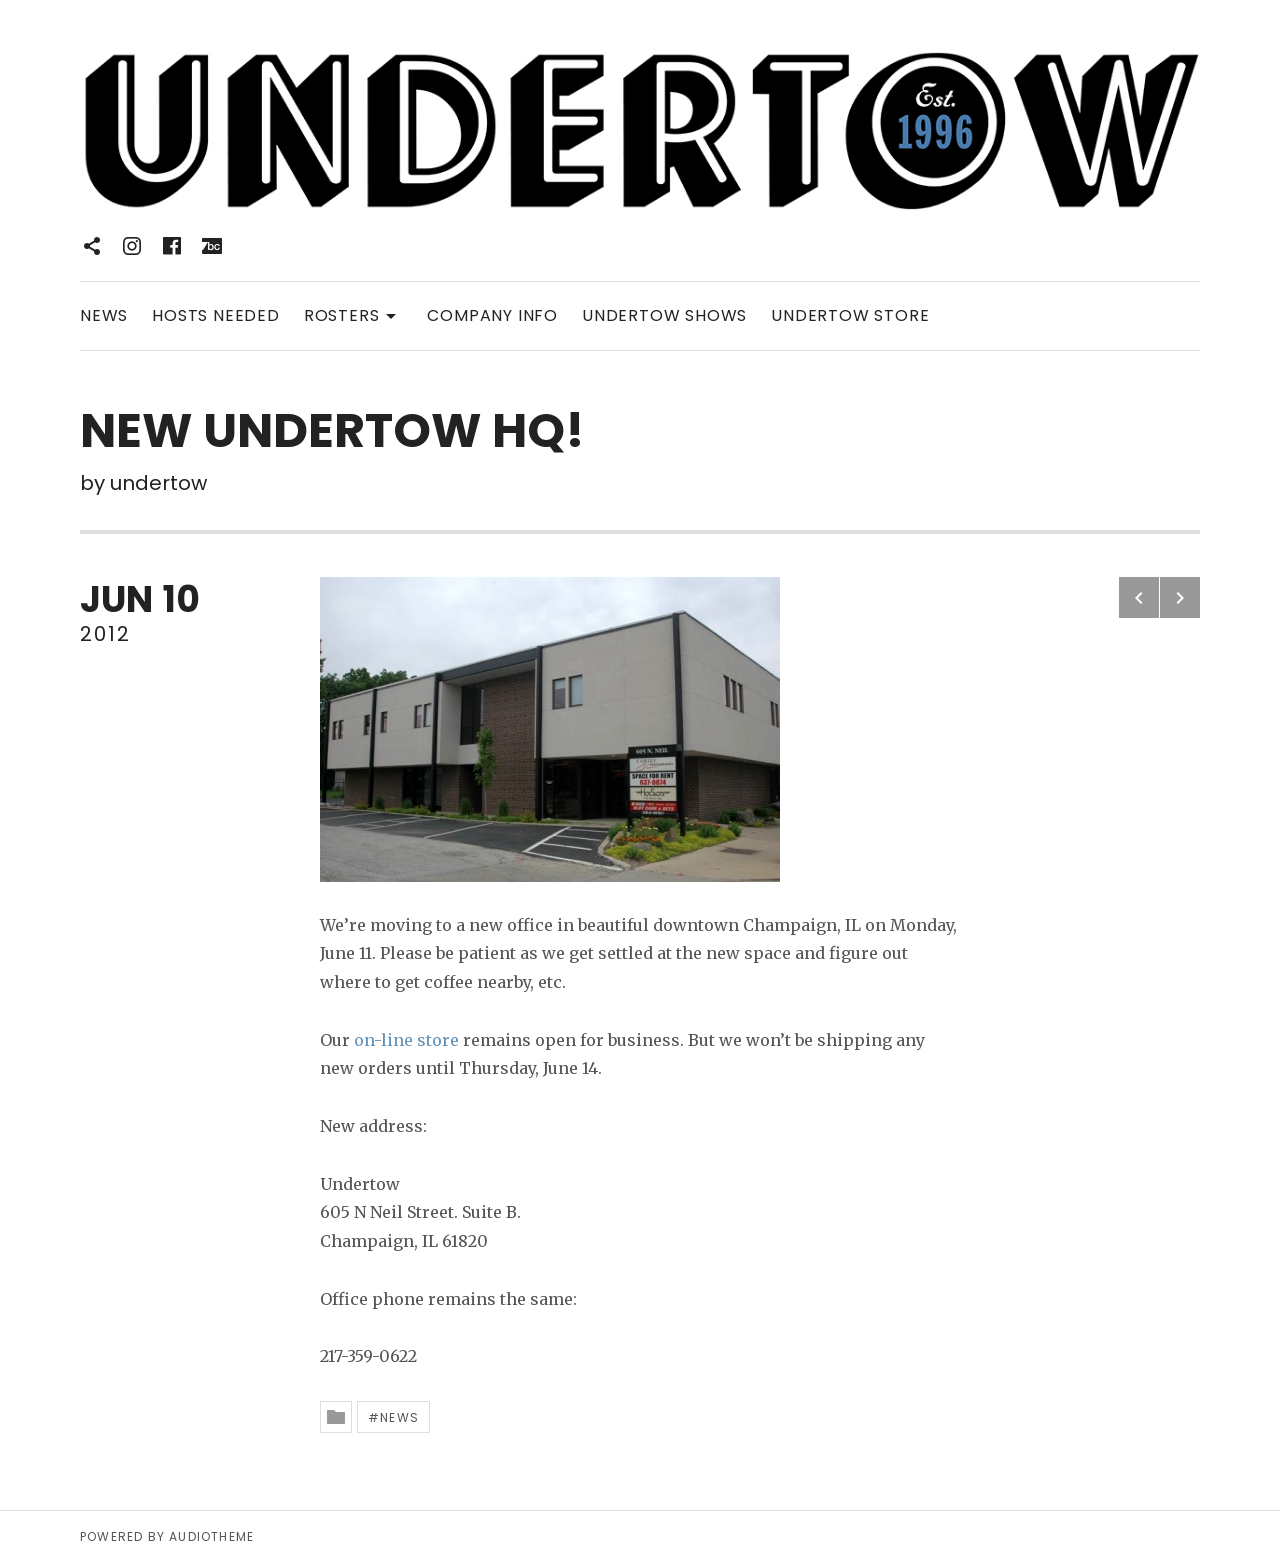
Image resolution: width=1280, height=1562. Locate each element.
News (399, 1417)
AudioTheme (211, 1536)
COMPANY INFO (492, 315)
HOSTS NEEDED (216, 315)
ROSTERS (354, 314)
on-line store (406, 1040)
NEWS (104, 315)
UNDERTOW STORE (850, 315)
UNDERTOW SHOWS (664, 315)
